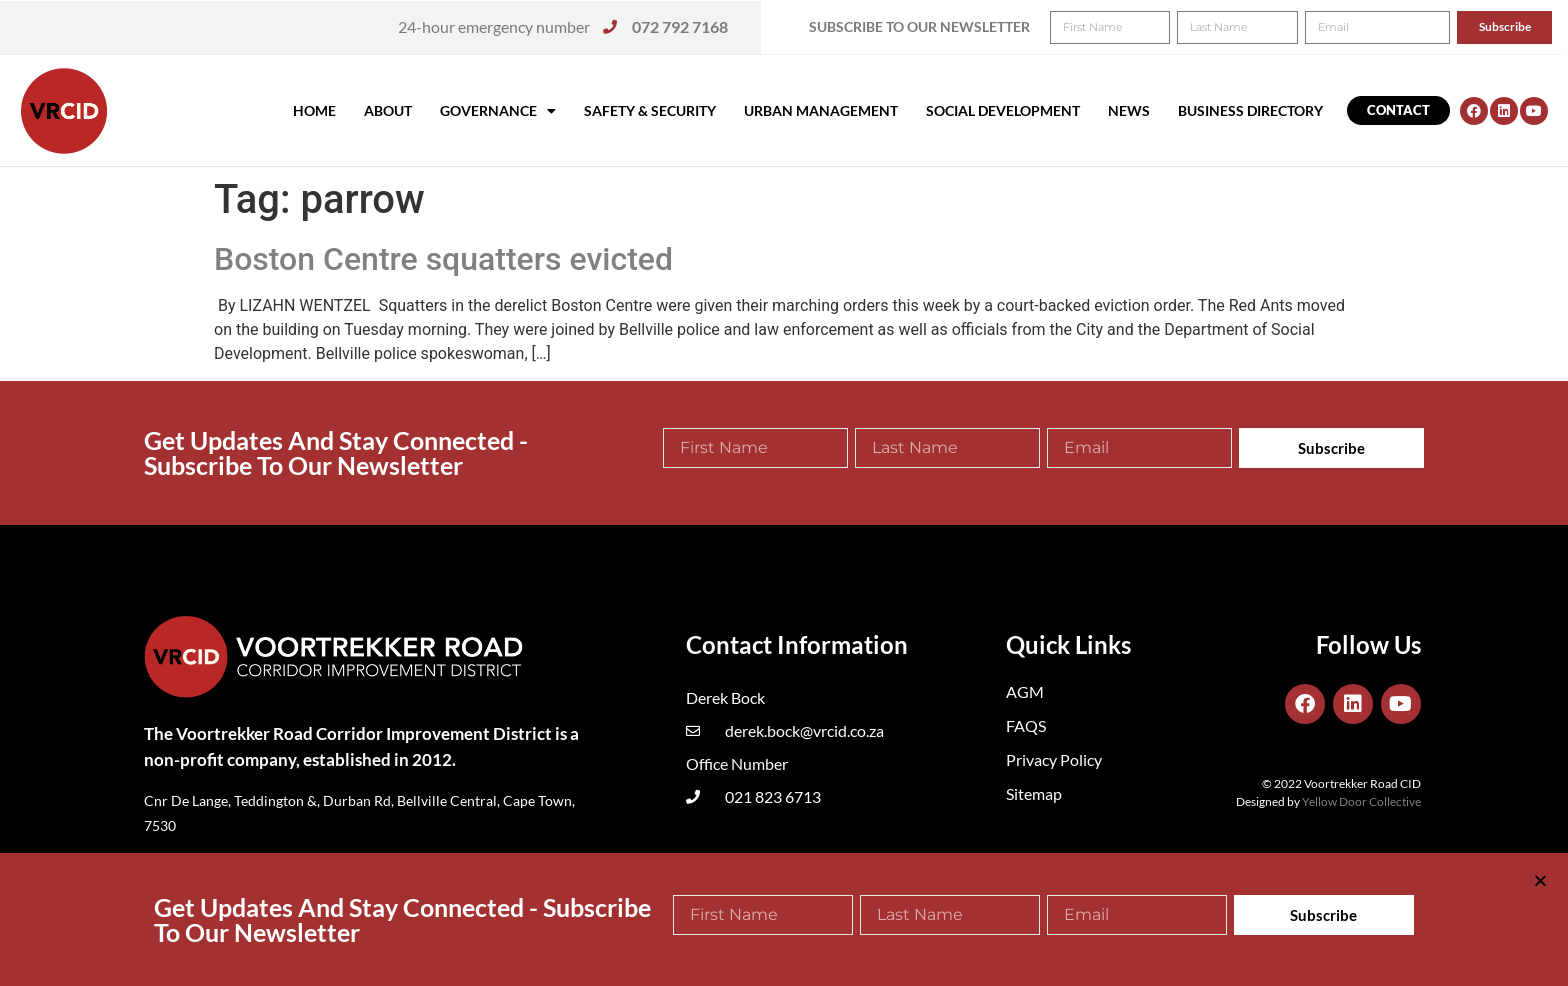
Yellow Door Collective (1361, 801)
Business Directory (1250, 110)
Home (314, 110)
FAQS (1026, 725)
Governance (498, 111)
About (388, 110)
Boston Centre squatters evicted (443, 259)
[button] (1525, 28)
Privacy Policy (1054, 759)
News (1129, 110)
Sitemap (1034, 793)
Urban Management (821, 110)
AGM (1025, 691)
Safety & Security (650, 110)
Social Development (1003, 110)
